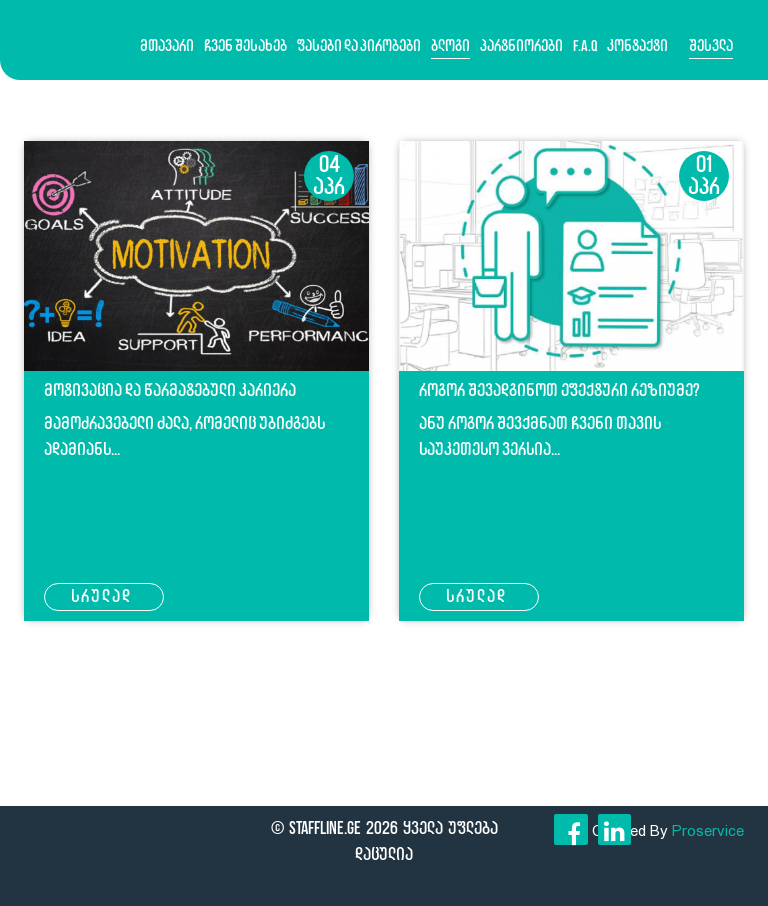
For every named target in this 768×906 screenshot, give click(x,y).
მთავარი (167, 45)
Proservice (708, 831)
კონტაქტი (637, 45)
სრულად (104, 596)
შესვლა (711, 45)
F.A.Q (585, 45)
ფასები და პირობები (359, 45)
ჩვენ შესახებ (245, 45)
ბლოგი (450, 45)
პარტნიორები (521, 45)
